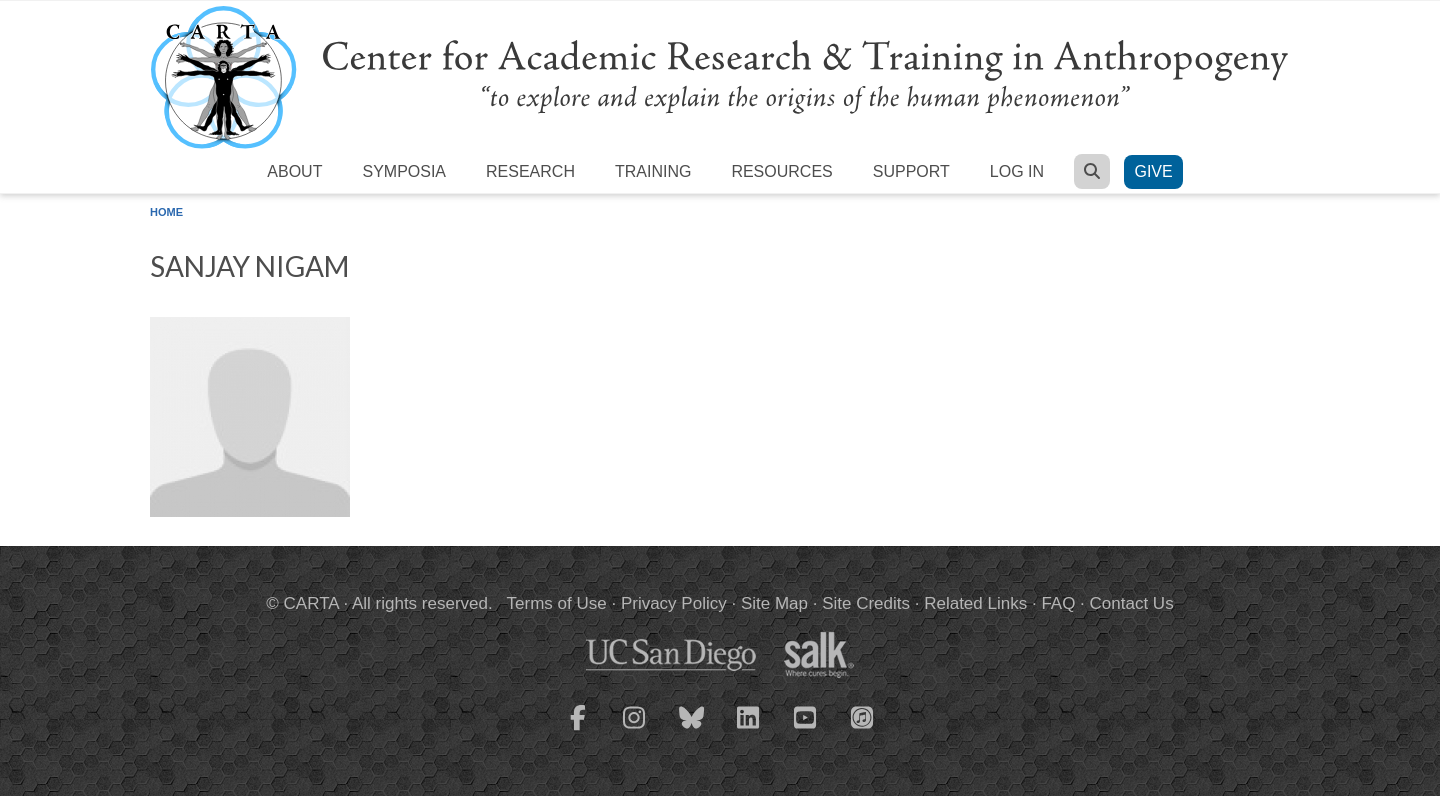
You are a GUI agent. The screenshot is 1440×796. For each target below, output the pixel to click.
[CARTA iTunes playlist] (863, 716)
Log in (1017, 171)
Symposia (404, 171)
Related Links (975, 603)
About (294, 171)
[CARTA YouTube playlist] (806, 730)
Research (530, 171)
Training (653, 171)
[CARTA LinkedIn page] (749, 730)
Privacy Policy (674, 603)
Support (911, 171)
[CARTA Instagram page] (635, 730)
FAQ (1058, 603)
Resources (781, 171)
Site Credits (866, 603)
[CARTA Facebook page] (578, 730)
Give (1153, 171)
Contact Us (1132, 603)
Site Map (774, 603)
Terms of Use (557, 603)
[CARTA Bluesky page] (692, 730)
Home (166, 212)
